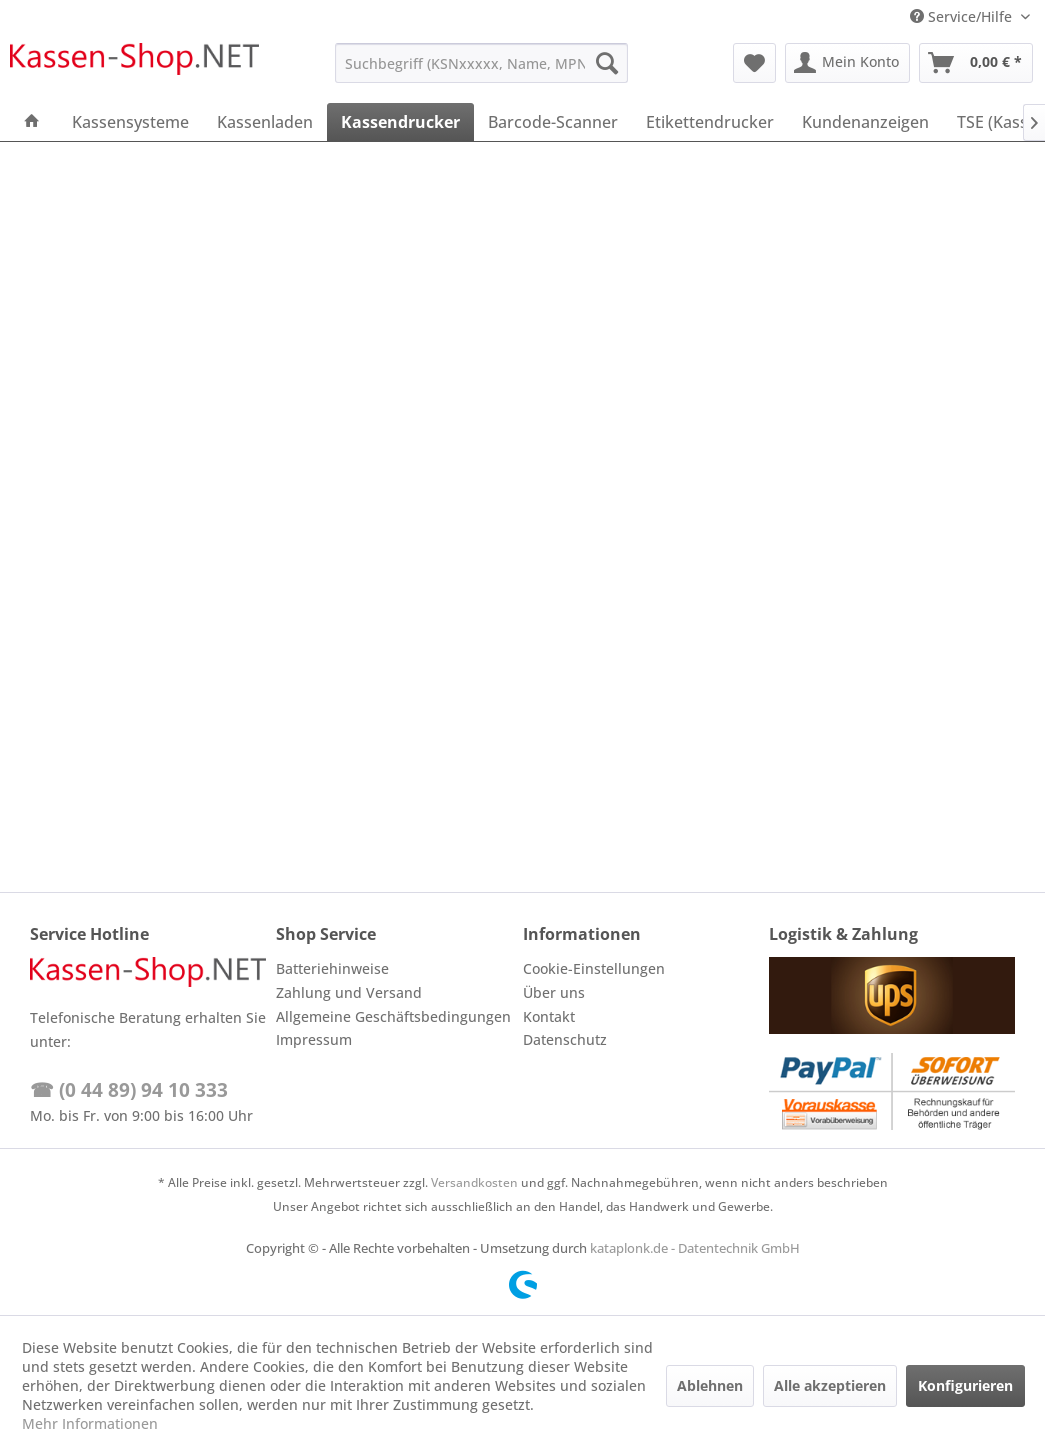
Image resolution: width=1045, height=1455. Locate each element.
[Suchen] (607, 63)
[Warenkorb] (976, 63)
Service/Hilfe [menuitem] (963, 16)
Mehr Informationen (90, 1423)
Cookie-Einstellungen (594, 968)
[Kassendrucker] (400, 122)
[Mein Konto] (847, 63)
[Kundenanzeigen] (865, 122)
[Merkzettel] (754, 63)
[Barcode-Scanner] (553, 122)
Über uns (554, 992)
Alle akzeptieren (830, 1385)
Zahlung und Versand (349, 992)
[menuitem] (481, 63)
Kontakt (549, 1016)
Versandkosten (474, 1182)
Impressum (314, 1039)
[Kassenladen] (265, 122)
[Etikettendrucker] (710, 122)
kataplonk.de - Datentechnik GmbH (695, 1248)
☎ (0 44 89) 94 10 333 (129, 1090)
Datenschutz (565, 1039)
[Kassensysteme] (130, 122)
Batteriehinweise (332, 968)
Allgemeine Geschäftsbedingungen (393, 1016)
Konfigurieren (965, 1385)
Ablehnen (710, 1385)
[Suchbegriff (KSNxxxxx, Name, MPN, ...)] (481, 63)
